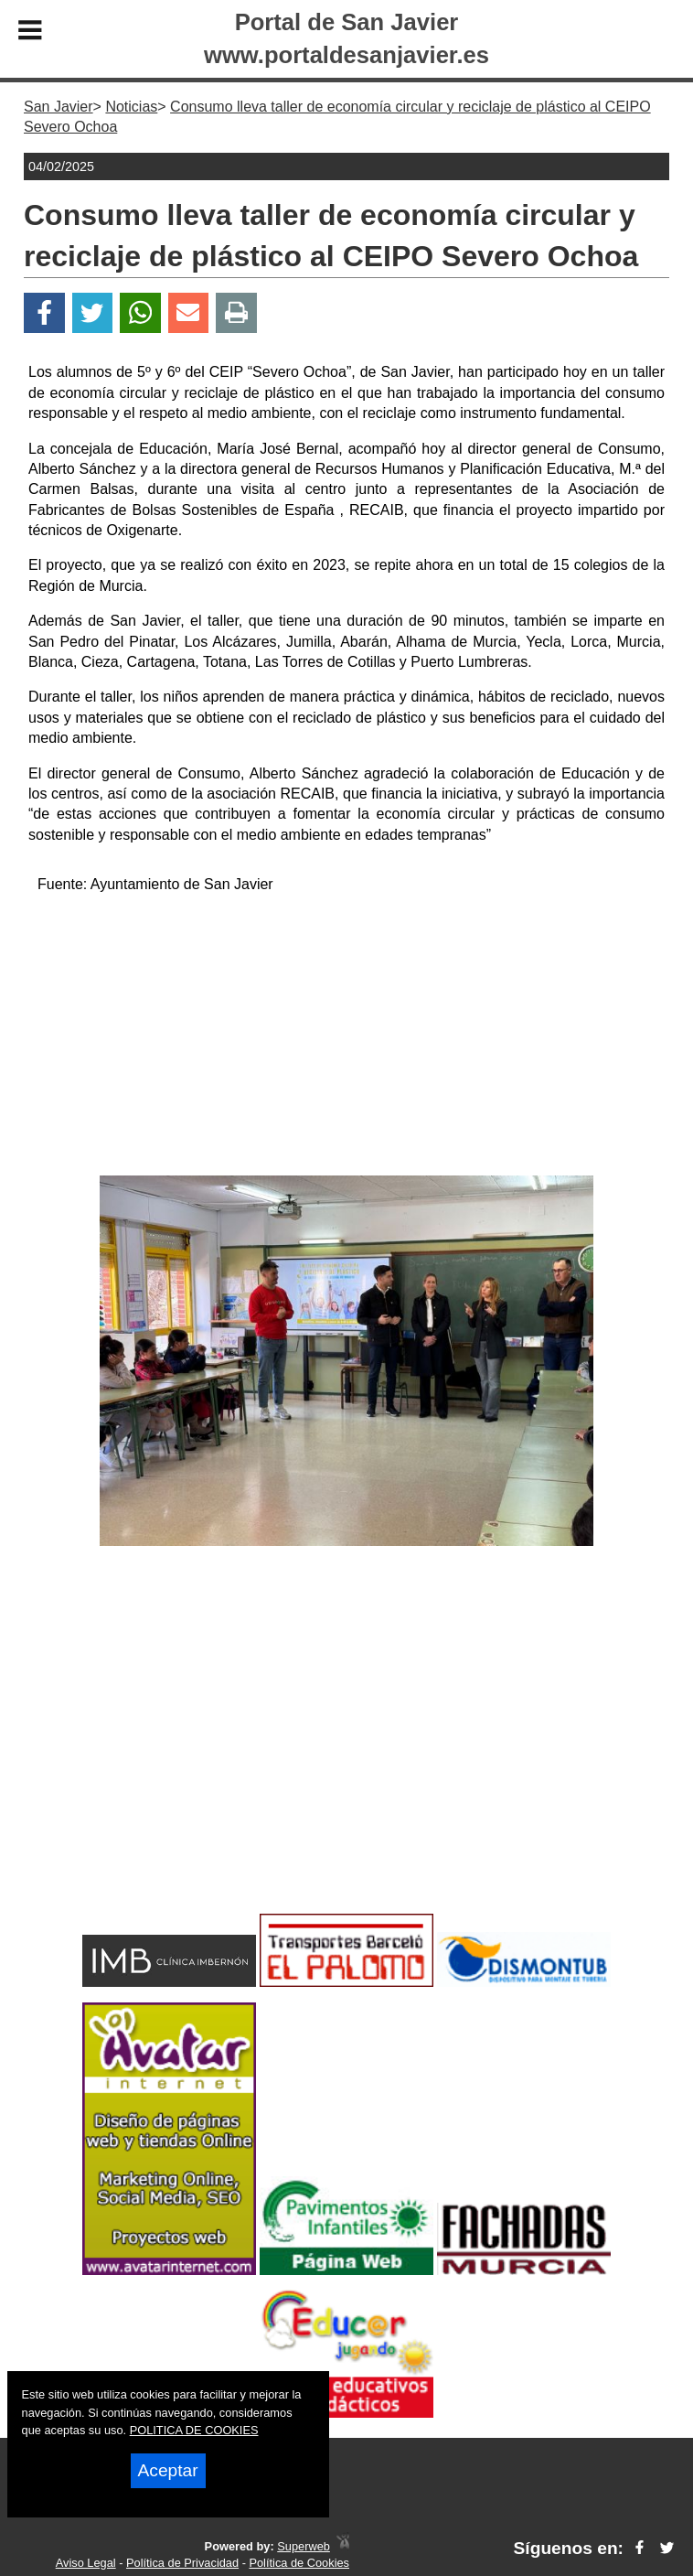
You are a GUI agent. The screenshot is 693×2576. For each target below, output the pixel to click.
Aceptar (168, 2470)
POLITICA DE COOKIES (194, 2430)
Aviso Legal (86, 2563)
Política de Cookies (299, 2563)
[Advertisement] (346, 1038)
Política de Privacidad (182, 2563)
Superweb (303, 2546)
